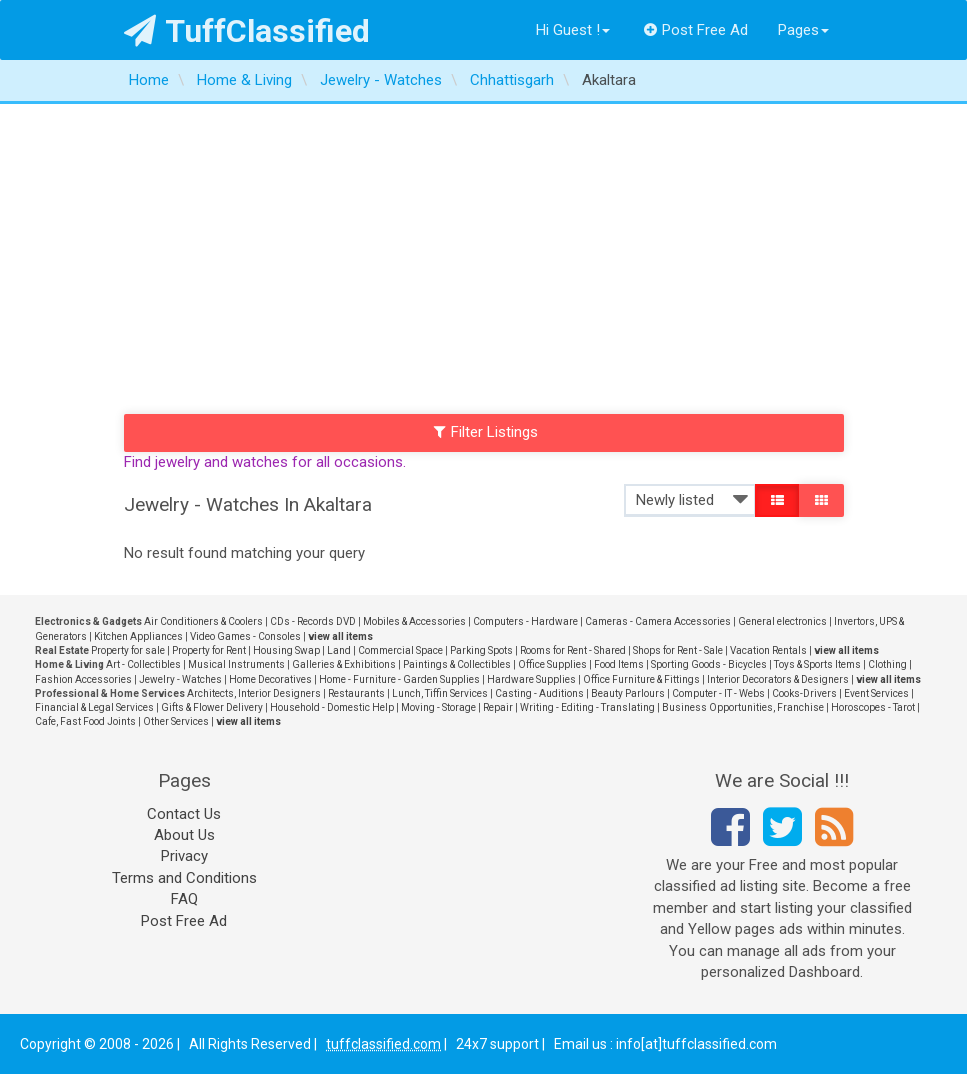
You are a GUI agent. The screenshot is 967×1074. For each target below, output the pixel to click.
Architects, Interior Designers (254, 693)
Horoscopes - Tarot (873, 707)
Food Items (619, 664)
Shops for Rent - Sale (678, 650)
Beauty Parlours (628, 693)
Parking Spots (481, 650)
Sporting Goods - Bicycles (709, 664)
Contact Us (184, 814)
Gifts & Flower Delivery (212, 707)
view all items (340, 636)
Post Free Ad (696, 30)
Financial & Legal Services (94, 707)
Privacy (184, 856)
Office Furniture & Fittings (641, 679)
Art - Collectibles (143, 664)
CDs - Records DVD (313, 621)
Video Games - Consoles (245, 636)
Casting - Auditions (539, 693)
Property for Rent (209, 650)
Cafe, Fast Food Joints (85, 721)
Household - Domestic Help (332, 707)
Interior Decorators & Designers (778, 679)
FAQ (184, 899)
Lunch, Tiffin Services (440, 693)
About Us (184, 835)
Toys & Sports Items (817, 664)
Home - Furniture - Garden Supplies (399, 679)
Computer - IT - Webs (718, 693)
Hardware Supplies (531, 679)
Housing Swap (286, 650)
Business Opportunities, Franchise (743, 707)
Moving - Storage (438, 707)
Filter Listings (486, 432)
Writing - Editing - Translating (587, 707)
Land (339, 650)
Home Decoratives (270, 679)
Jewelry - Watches (180, 679)
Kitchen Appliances (138, 636)
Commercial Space (400, 650)
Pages (803, 30)
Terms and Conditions (184, 878)
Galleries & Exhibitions (344, 664)
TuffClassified (247, 31)
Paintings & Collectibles (457, 664)
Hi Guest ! (573, 30)
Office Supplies (552, 664)
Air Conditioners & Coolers (203, 621)
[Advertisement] (483, 254)
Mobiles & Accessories (414, 621)
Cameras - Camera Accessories (658, 621)
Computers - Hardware (525, 621)
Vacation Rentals (768, 650)
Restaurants (356, 693)
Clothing (887, 664)
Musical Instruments (236, 664)
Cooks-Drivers (804, 693)
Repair (498, 707)
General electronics (782, 621)
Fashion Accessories (83, 679)
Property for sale (128, 650)
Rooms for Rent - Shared (573, 650)
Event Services (876, 693)
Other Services (176, 721)
